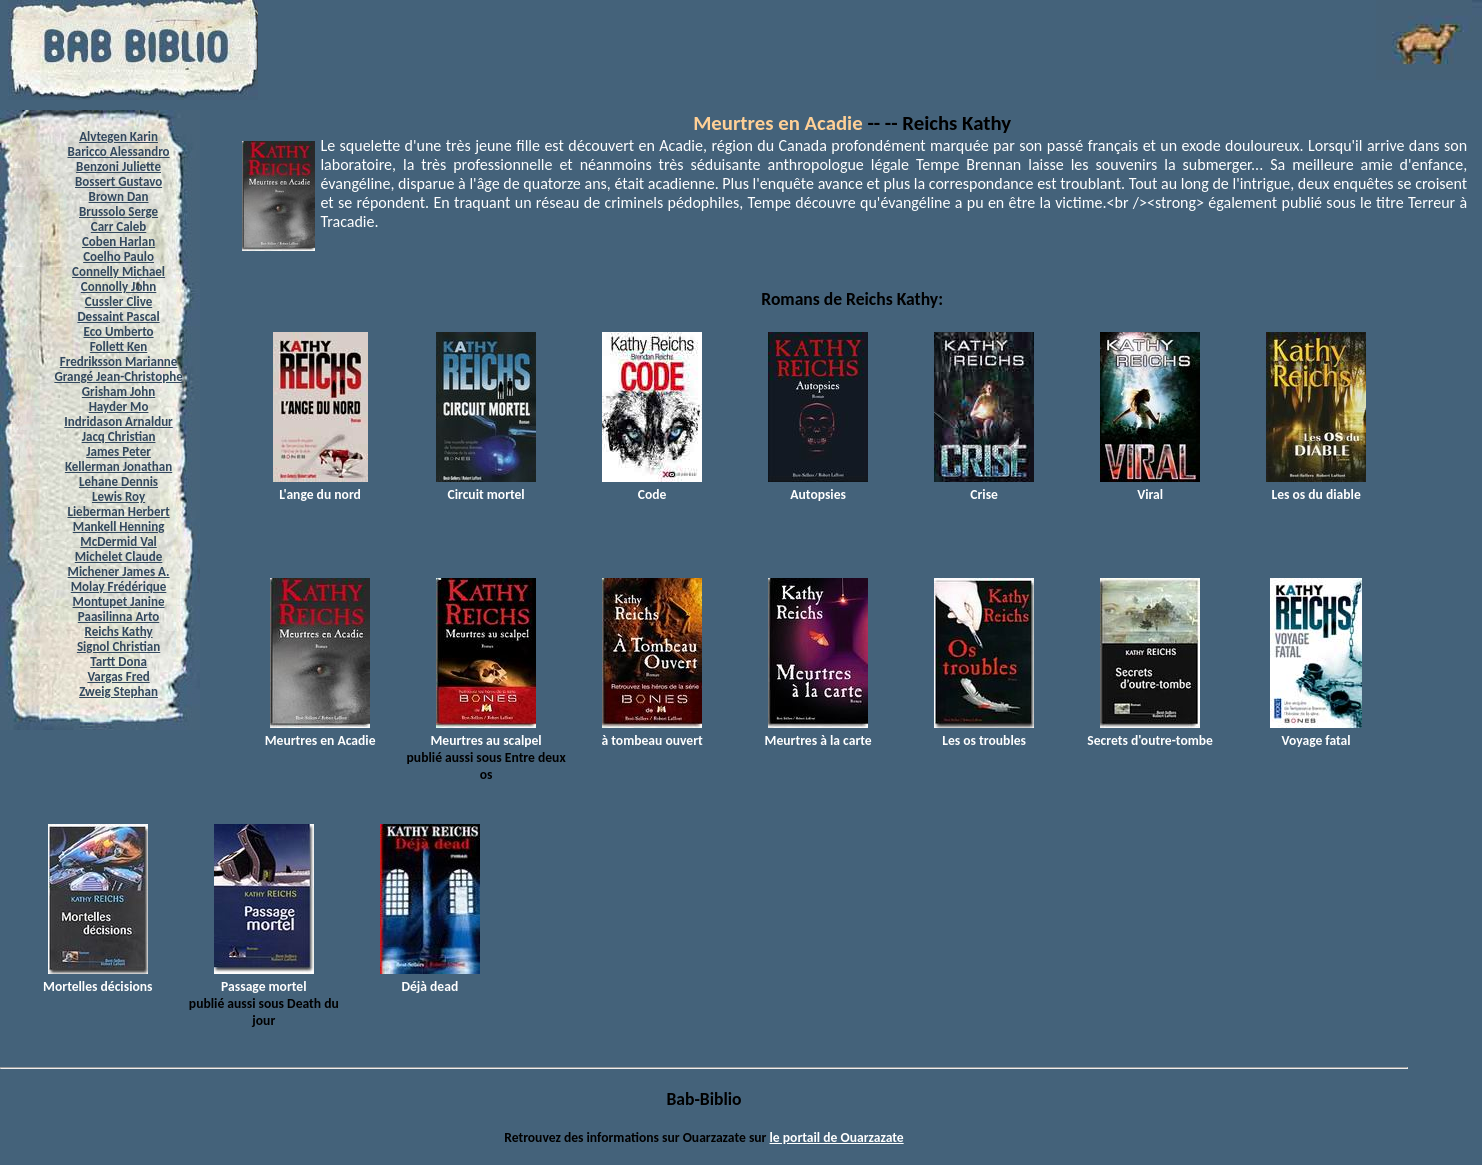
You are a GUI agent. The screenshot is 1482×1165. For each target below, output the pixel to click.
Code (652, 486)
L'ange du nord (320, 486)
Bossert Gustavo (118, 181)
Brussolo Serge (118, 211)
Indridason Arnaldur (118, 421)
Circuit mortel (486, 486)
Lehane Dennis (118, 481)
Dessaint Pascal (118, 316)
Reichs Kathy (119, 631)
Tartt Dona (118, 661)
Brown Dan (119, 196)
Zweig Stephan (118, 691)
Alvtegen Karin (118, 136)
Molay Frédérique (119, 586)
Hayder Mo (119, 406)
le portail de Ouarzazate (837, 1137)
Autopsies (818, 486)
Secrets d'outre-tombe (1150, 732)
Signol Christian (118, 646)
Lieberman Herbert (118, 511)
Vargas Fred (118, 676)
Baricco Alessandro (119, 151)
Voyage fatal (1316, 732)
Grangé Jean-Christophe (118, 376)
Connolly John (119, 286)
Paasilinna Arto (118, 616)
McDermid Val (118, 541)
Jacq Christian (119, 436)
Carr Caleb (119, 226)
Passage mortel (264, 978)
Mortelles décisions (97, 978)
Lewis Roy (118, 496)
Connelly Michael (118, 271)
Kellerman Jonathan (118, 466)
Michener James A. (119, 571)
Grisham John (118, 391)
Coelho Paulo (118, 256)
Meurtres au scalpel (485, 732)
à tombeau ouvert (651, 732)
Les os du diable (1316, 486)
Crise (984, 486)
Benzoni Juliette (118, 166)
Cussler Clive (118, 301)
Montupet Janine (119, 601)
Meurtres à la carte (818, 732)
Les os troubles (984, 732)
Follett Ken (119, 346)
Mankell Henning (119, 526)
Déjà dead (430, 978)
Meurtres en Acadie (778, 123)
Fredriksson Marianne (119, 361)
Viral (1150, 486)
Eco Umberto (119, 331)
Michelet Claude (119, 556)
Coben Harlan (118, 241)
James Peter (118, 451)
